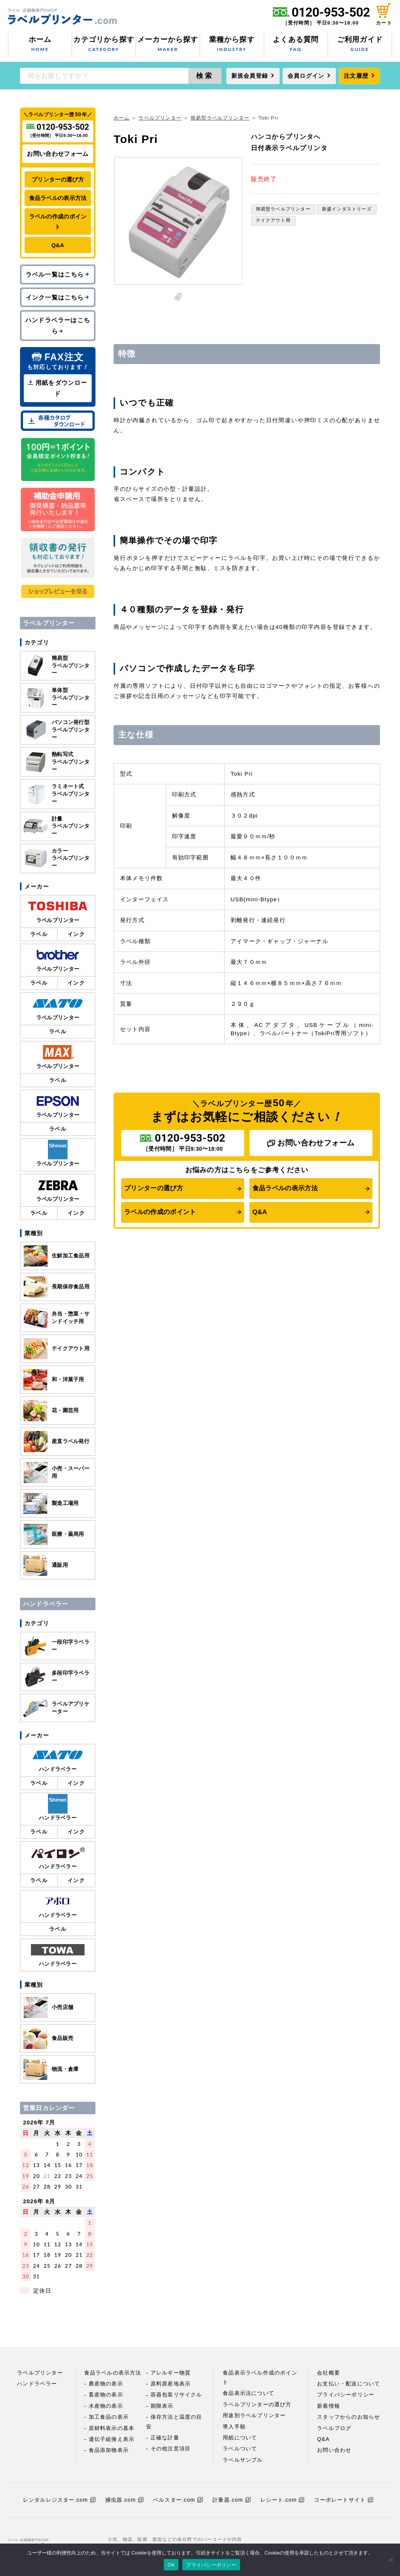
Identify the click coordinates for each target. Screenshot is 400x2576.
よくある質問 (296, 44)
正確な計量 (165, 2438)
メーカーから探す (168, 44)
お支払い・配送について (348, 2384)
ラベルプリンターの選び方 (257, 2404)
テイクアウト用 (273, 220)
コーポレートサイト (343, 2500)
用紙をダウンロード (57, 388)
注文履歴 (356, 75)
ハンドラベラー (37, 2384)
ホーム (40, 44)
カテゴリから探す (104, 44)
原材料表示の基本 (112, 2428)
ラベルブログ (334, 2428)
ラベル (39, 934)
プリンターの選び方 (153, 1188)
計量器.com (231, 2500)
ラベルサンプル (243, 2460)
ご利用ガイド (360, 44)
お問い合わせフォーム (310, 1143)
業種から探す (232, 44)
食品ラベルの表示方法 (285, 1188)
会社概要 (328, 2373)
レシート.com (282, 2500)
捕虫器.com (124, 2500)
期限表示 (162, 2406)
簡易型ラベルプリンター (220, 118)
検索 (205, 76)
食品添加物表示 (109, 2450)
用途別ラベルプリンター (254, 2415)
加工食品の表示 (109, 2417)
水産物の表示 (106, 2406)
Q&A (259, 1212)
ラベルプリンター (160, 118)
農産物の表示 (106, 2384)
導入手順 (234, 2427)
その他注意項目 (171, 2448)
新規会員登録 (249, 75)
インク (76, 934)
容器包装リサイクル (176, 2395)
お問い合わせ (334, 2450)
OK (171, 2565)
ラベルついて (240, 2448)
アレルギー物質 (171, 2373)
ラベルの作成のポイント (160, 1212)
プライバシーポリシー (345, 2395)
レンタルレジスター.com (59, 2500)
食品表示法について (248, 2393)
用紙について (240, 2438)
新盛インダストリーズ (347, 209)
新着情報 (328, 2406)
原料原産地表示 (171, 2384)
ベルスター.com (178, 2500)
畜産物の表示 (106, 2395)
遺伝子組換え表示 (112, 2439)
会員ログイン (306, 75)
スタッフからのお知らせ (348, 2417)
